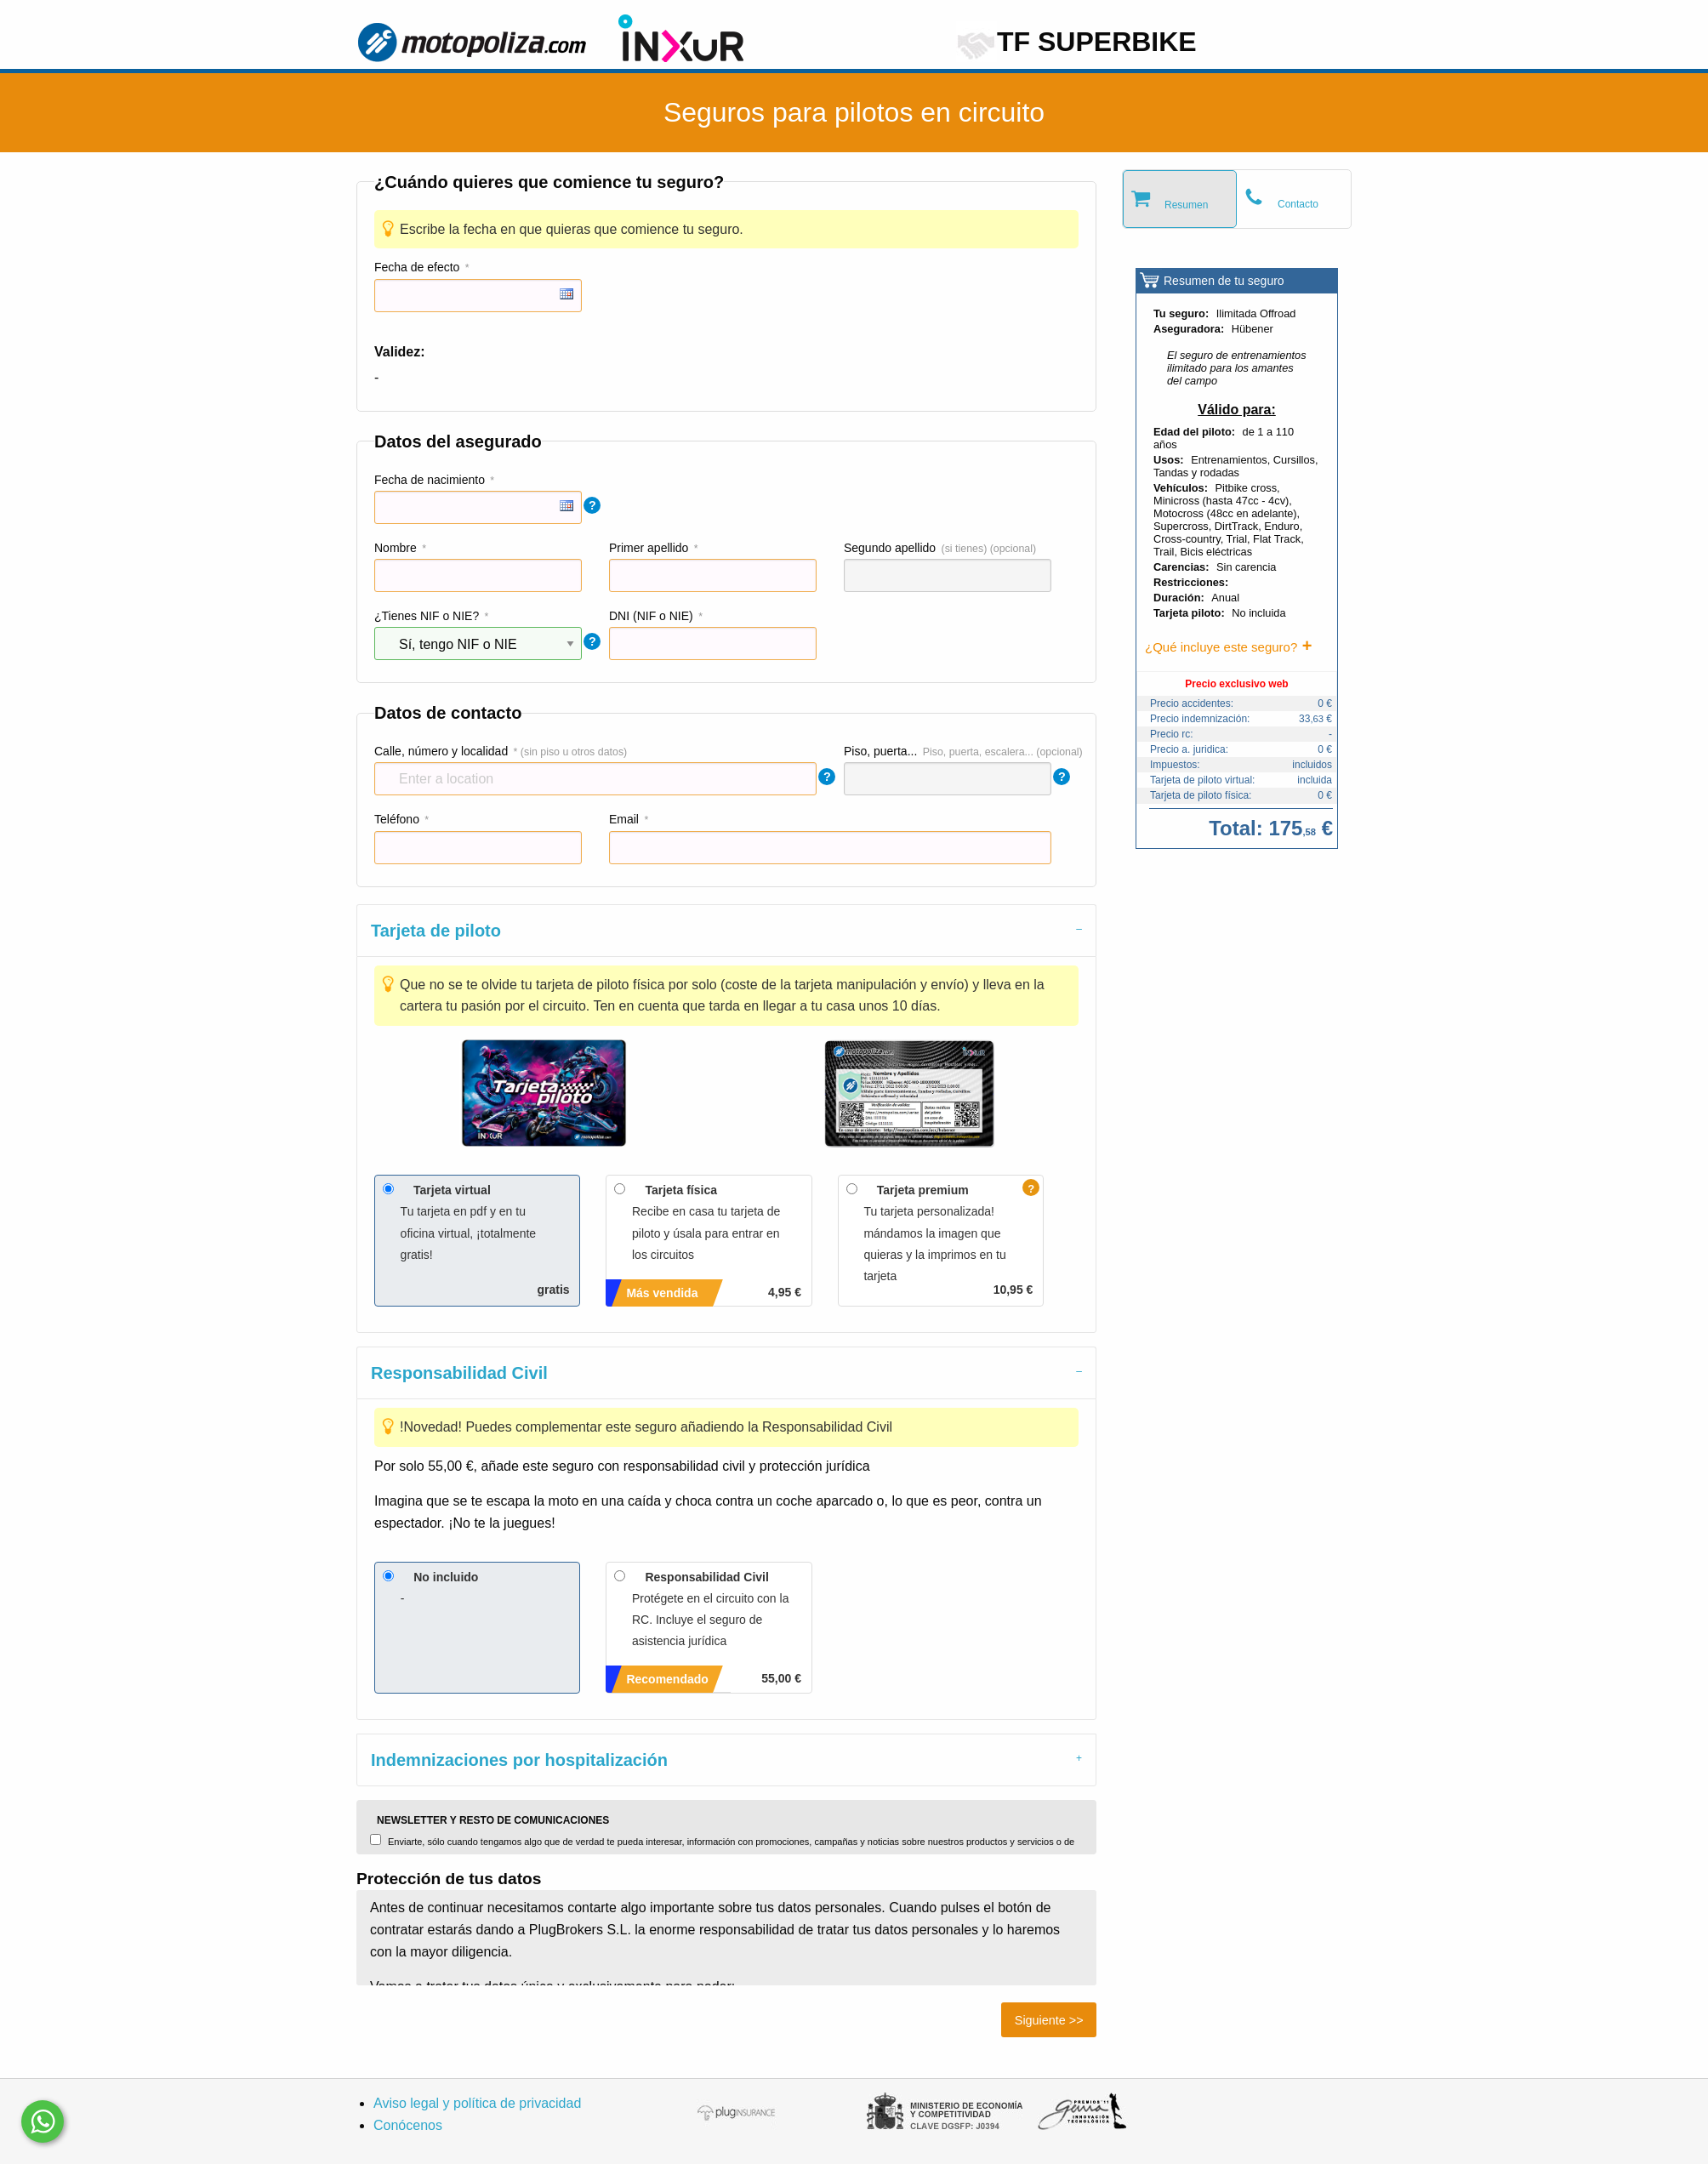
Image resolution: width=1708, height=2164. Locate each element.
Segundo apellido (890, 548)
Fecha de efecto (416, 267)
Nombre (395, 548)
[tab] (726, 930)
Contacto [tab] (1298, 204)
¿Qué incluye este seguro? (1221, 647)
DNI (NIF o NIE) (651, 616)
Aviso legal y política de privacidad (477, 2103)
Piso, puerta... (880, 751)
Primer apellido (648, 548)
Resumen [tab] (1186, 205)
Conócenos (407, 2125)
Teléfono (396, 819)
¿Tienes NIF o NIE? (426, 616)
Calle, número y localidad (441, 751)
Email (624, 819)
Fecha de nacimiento (429, 480)
